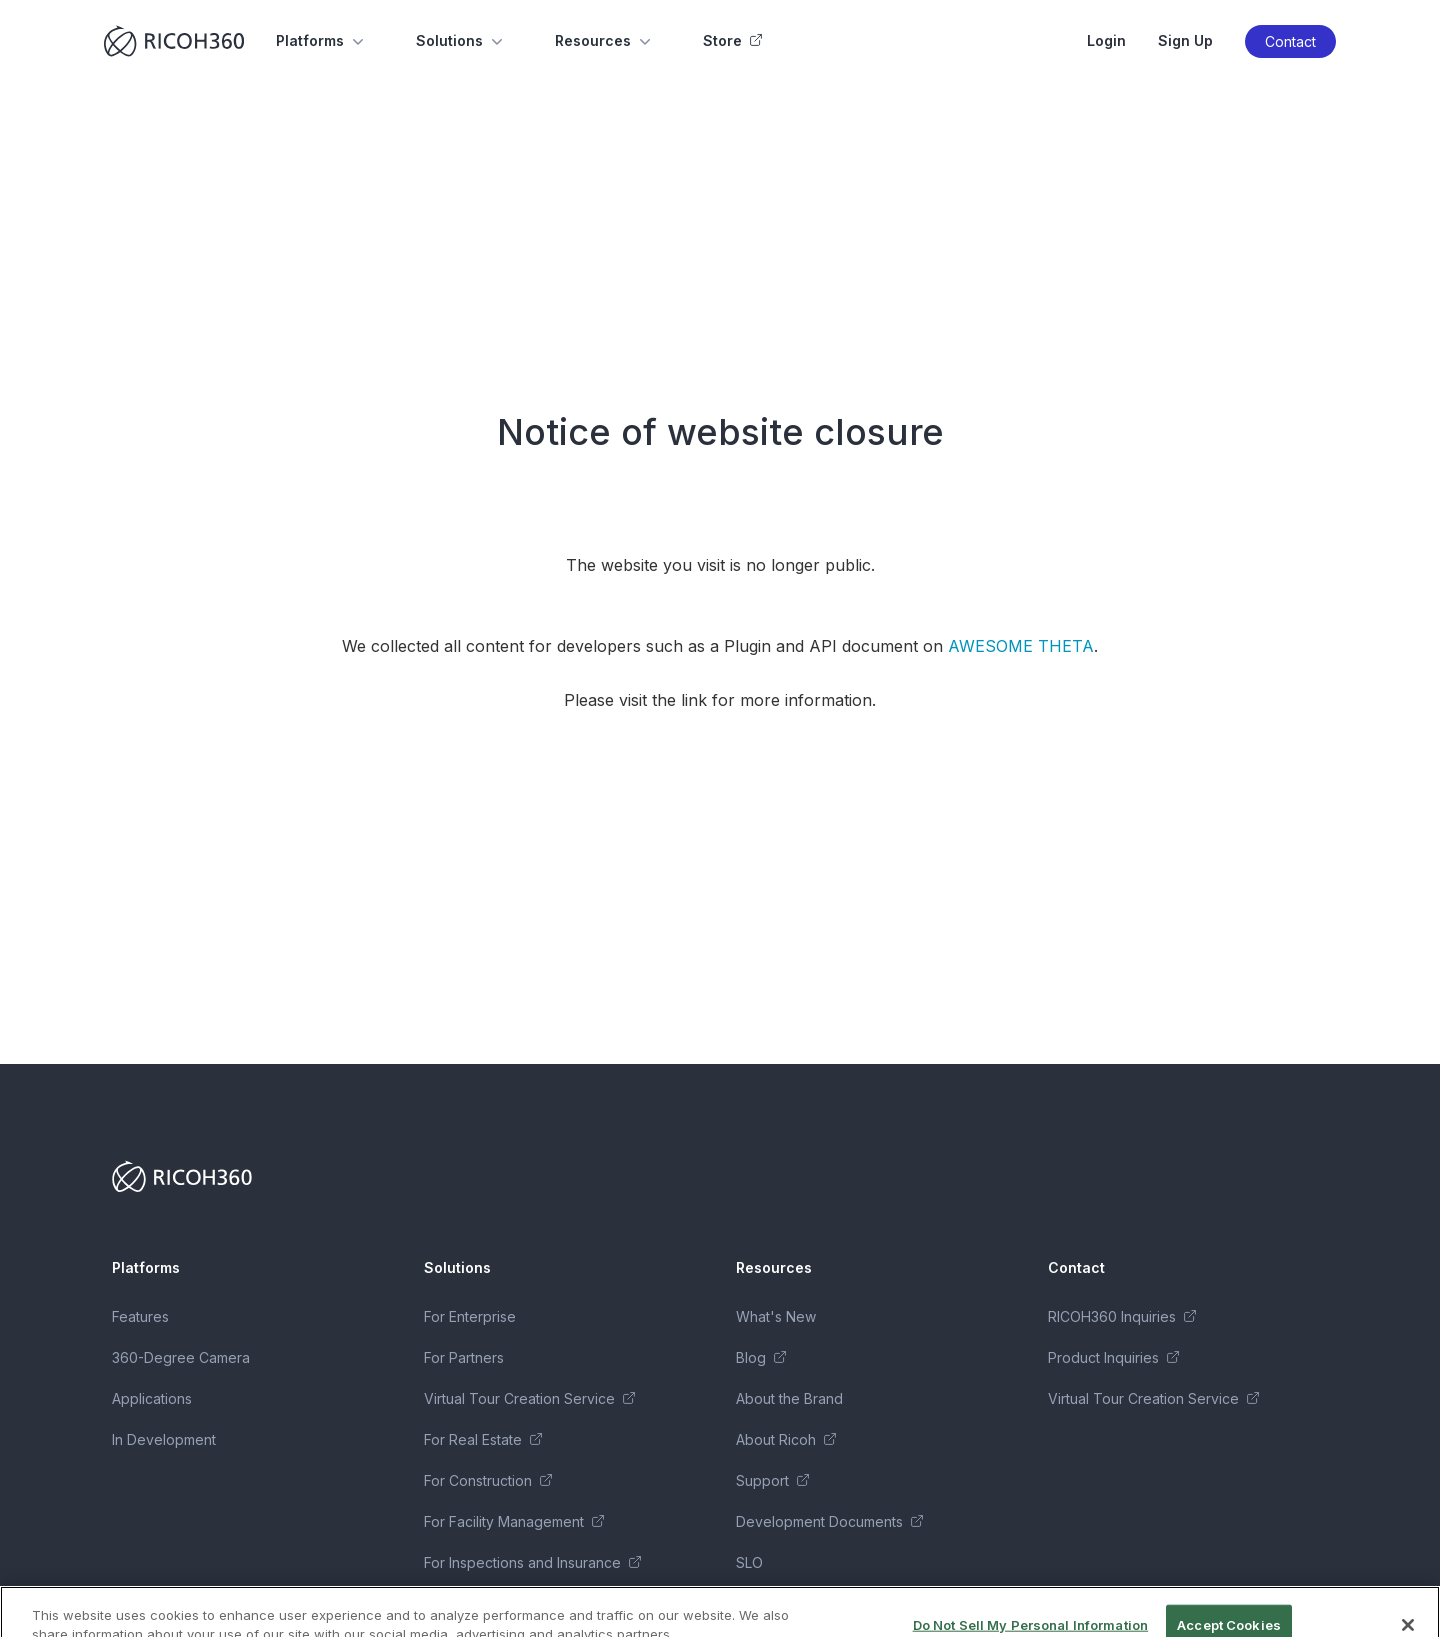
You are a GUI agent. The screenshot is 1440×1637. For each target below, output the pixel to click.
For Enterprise (470, 1316)
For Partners (464, 1357)
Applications (152, 1398)
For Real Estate (483, 1439)
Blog (761, 1357)
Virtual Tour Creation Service (529, 1398)
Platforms (322, 41)
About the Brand (789, 1398)
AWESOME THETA (1021, 646)
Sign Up (1185, 40)
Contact (1290, 41)
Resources (605, 41)
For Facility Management (514, 1521)
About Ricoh (786, 1439)
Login (1106, 40)
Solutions (461, 41)
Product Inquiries (1113, 1357)
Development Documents (829, 1521)
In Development (164, 1439)
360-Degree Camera (181, 1357)
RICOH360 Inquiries (1122, 1316)
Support (772, 1480)
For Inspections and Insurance (532, 1562)
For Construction (488, 1480)
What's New (776, 1316)
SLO (749, 1562)
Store (732, 40)
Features (140, 1316)
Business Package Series (507, 1603)
